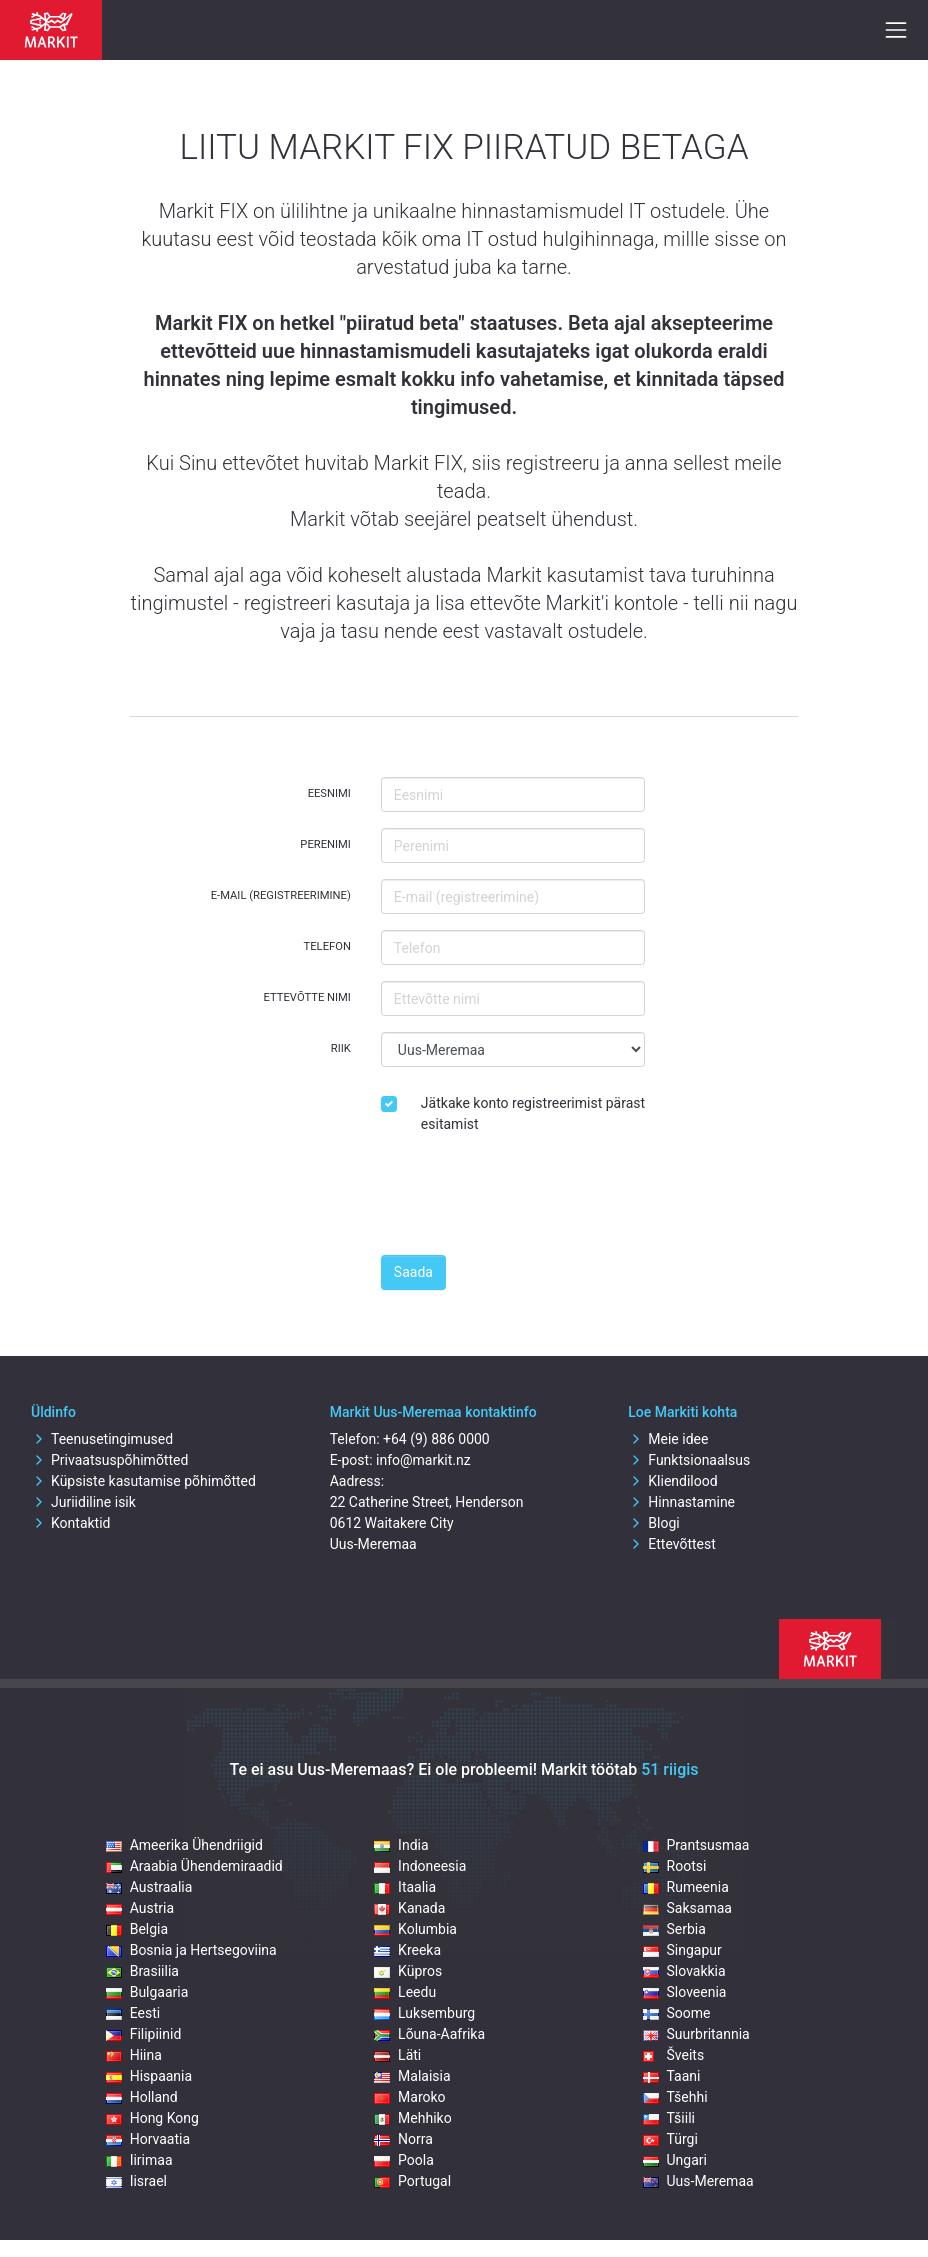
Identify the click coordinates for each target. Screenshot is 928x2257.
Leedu (405, 1992)
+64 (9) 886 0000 (436, 1439)
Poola (404, 2160)
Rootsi (675, 1866)
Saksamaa (687, 1908)
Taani (672, 2076)
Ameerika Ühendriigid (184, 1845)
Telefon (327, 946)
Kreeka (407, 1950)
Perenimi (325, 844)
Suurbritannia (696, 2034)
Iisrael (136, 2181)
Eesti (133, 2013)
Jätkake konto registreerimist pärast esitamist (533, 1113)
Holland (142, 2097)
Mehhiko (413, 2118)
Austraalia (149, 1887)
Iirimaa (139, 2160)
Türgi (670, 2139)
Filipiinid (144, 2034)
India (401, 1845)
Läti (397, 2055)
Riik (341, 1048)
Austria (140, 1908)
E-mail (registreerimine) (281, 895)
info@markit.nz (423, 1460)
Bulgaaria (147, 1992)
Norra (403, 2139)
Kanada (409, 1908)
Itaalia (405, 1887)
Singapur (682, 1950)
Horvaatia (148, 2139)
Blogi (653, 1523)
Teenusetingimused (102, 1439)
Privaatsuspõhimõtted (109, 1460)
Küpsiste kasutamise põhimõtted (143, 1481)
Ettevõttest (672, 1544)
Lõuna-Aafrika (429, 2034)
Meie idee (668, 1439)
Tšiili (669, 2118)
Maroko (410, 2097)
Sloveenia (685, 1992)
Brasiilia (142, 1971)
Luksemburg (424, 2013)
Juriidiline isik (83, 1502)
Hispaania (149, 2076)
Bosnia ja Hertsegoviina (191, 1950)
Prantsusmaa (696, 1845)
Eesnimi (329, 793)
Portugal (412, 2181)
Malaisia (412, 2076)
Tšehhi (675, 2097)
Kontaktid (71, 1523)
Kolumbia (415, 1929)
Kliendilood (672, 1481)
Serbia (674, 1929)
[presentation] (533, 1200)
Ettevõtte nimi (307, 997)
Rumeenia (686, 1887)
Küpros (408, 1971)
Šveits (674, 2055)
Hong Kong (152, 2118)
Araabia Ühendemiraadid (194, 1866)
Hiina (134, 2055)
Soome (677, 2013)
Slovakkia (684, 1971)
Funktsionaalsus (689, 1460)
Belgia (137, 1929)
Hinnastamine (681, 1502)
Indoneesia (420, 1866)
